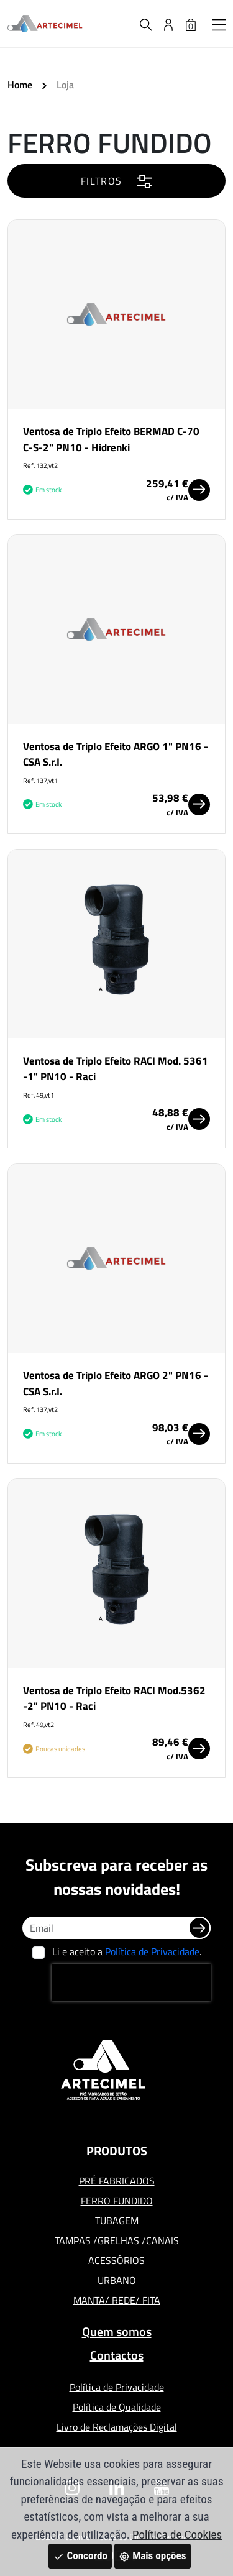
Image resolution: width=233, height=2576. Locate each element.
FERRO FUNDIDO (117, 2200)
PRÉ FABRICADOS (117, 2180)
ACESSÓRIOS (116, 2260)
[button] (219, 24)
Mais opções (152, 2555)
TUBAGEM (117, 2220)
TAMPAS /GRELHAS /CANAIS (117, 2240)
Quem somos (117, 2331)
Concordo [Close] (80, 2555)
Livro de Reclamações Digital (117, 2426)
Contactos (117, 2355)
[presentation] (131, 1982)
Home (19, 84)
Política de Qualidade (117, 2407)
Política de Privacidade (152, 1951)
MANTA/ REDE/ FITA (116, 2300)
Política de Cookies (177, 2535)
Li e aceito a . (126, 1951)
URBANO (117, 2280)
